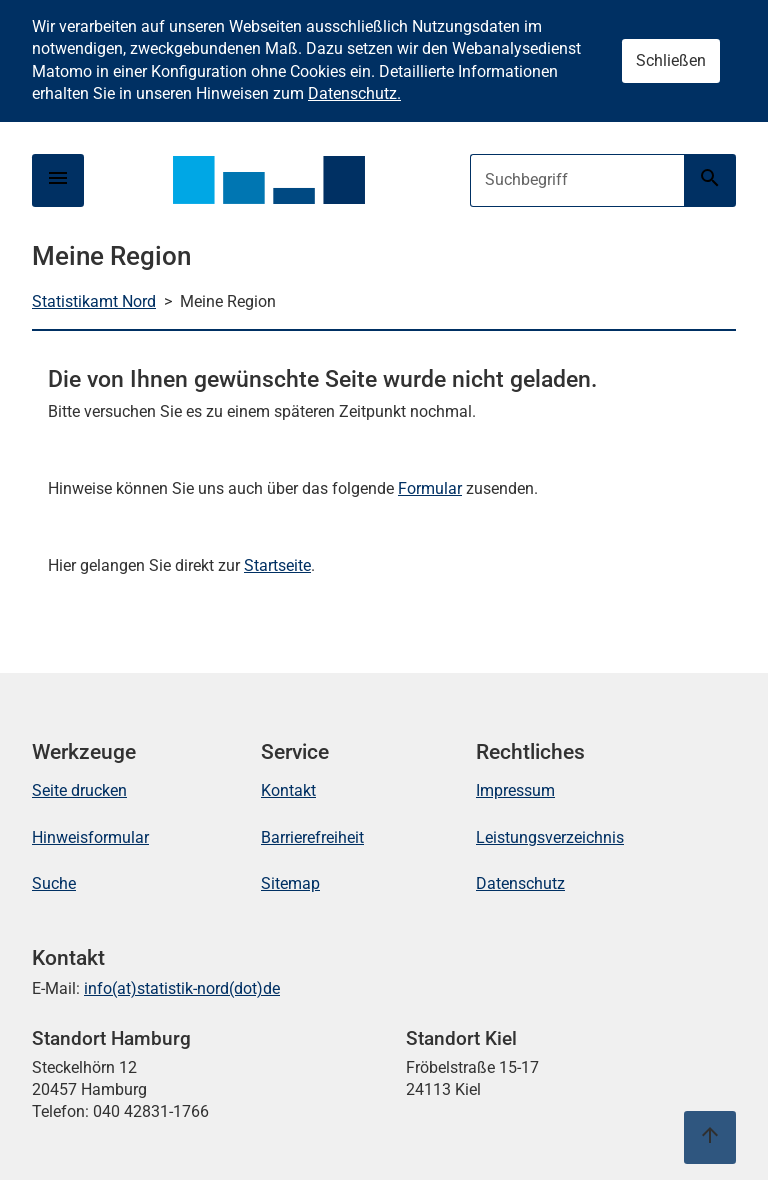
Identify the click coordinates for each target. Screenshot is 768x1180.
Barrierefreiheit (312, 837)
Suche (54, 883)
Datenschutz (520, 883)
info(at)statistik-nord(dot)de (182, 988)
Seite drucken (79, 790)
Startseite (277, 565)
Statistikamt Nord (94, 301)
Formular (430, 488)
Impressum (515, 790)
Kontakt (288, 790)
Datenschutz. (354, 93)
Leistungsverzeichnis (550, 837)
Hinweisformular (90, 837)
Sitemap (290, 883)
